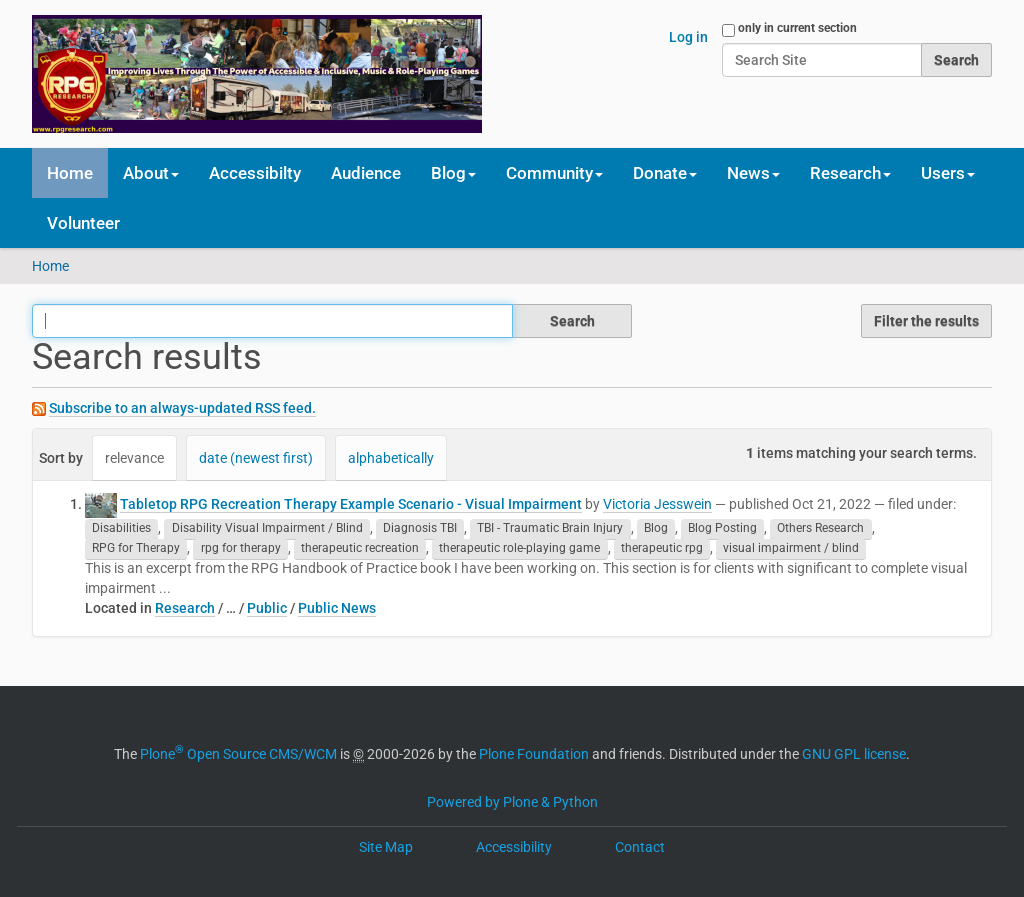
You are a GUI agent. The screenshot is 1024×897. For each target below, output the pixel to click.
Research (185, 608)
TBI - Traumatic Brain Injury (550, 529)
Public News (337, 608)
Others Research (820, 529)
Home (70, 173)
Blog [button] (453, 173)
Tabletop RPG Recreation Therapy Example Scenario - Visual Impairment (351, 504)
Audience (366, 173)
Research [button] (850, 173)
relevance (134, 458)
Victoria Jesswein (657, 504)
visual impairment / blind (791, 549)
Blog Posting (722, 529)
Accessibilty (255, 173)
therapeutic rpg (662, 549)
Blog (656, 529)
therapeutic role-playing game (519, 549)
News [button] (753, 173)
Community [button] (554, 173)
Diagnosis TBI (420, 529)
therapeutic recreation (360, 549)
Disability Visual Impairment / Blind (267, 529)
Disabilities (121, 529)
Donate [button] (665, 173)
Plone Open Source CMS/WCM (238, 754)
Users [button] (948, 173)
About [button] (151, 173)
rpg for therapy (241, 549)
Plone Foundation (534, 754)
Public (267, 608)
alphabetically (391, 458)
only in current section (797, 28)
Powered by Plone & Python (512, 802)
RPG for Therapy (136, 549)
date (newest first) (256, 458)
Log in (688, 37)
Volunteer (83, 223)
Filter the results (926, 321)
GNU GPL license (854, 754)
